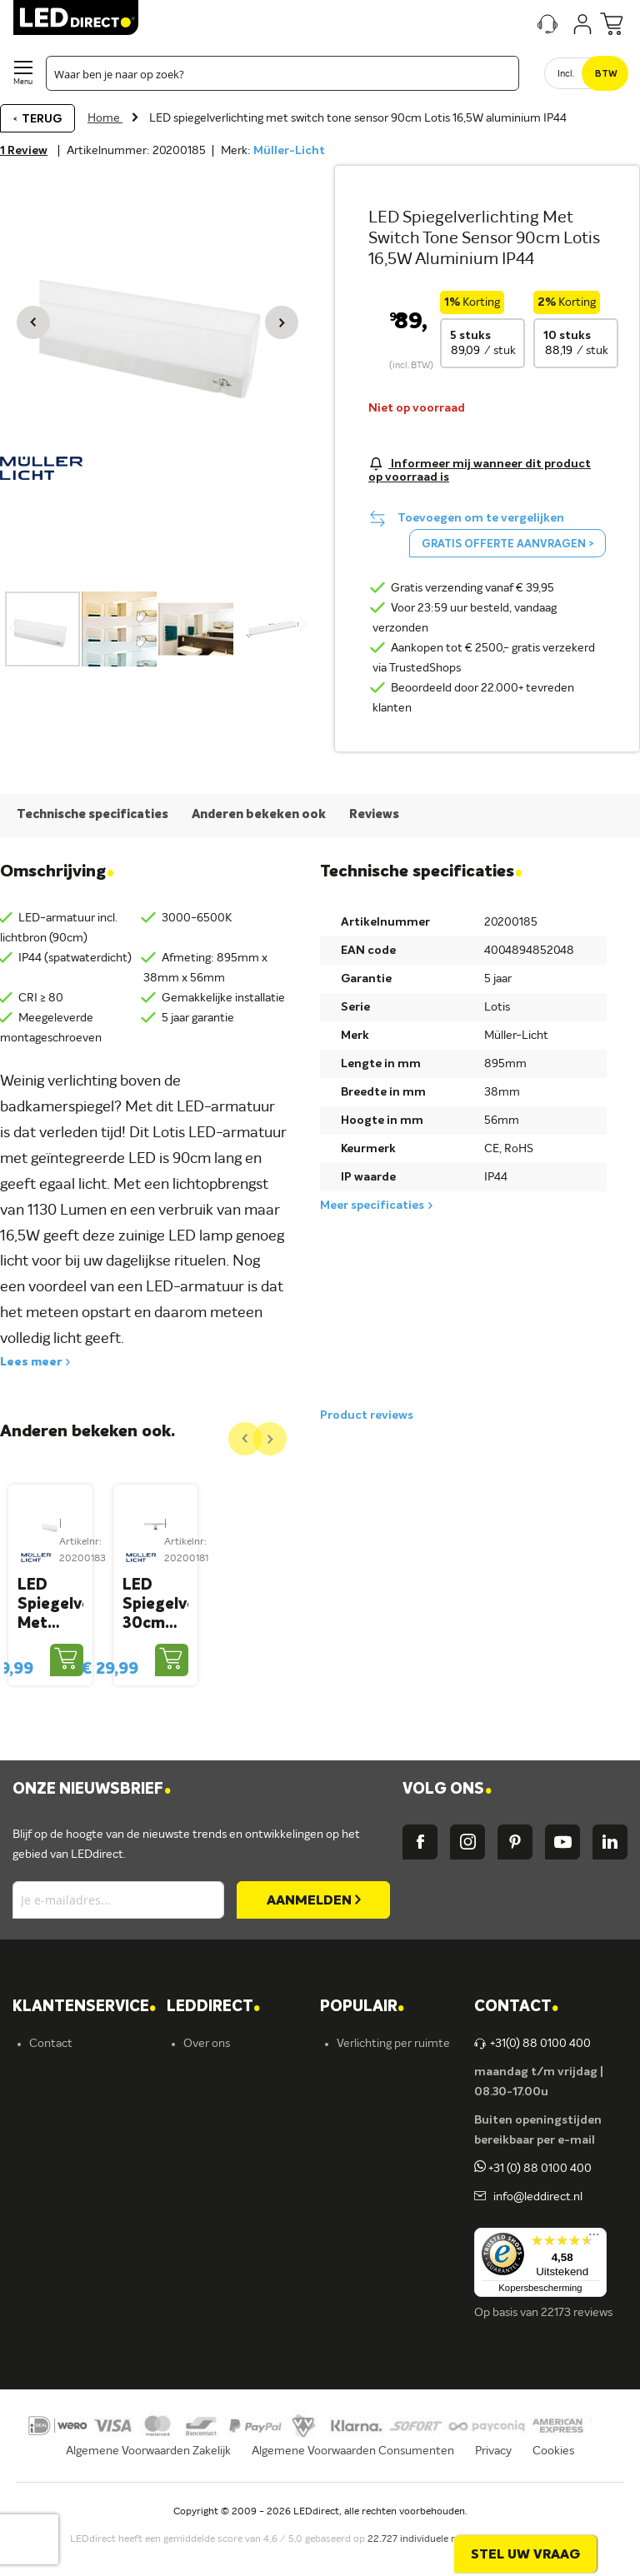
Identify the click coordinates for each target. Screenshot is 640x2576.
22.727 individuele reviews (428, 2570)
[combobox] (282, 73)
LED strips (363, 2187)
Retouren (54, 2215)
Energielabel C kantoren (245, 2328)
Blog (194, 2130)
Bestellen (53, 2130)
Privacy (493, 2481)
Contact (50, 2073)
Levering (51, 2158)
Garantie (52, 2187)
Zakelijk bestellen (73, 2300)
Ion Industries (218, 2300)
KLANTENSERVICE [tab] (84, 2037)
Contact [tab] (516, 2037)
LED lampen (368, 2102)
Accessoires (367, 2272)
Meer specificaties (372, 1205)
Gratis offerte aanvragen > (507, 544)
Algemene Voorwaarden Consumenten (353, 2481)
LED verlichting (376, 2130)
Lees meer (31, 1362)
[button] (33, 322)
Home (105, 118)
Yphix (197, 2158)
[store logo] (75, 17)
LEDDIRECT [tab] (213, 2037)
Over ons (206, 2073)
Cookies (553, 2481)
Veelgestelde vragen (81, 2272)
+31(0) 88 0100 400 (532, 2073)
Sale (347, 2300)
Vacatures (209, 2102)
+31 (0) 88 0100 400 (533, 2198)
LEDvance (209, 2272)
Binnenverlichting (382, 2215)
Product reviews (366, 1415)
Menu (22, 82)
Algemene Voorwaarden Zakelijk (148, 2481)
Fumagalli (207, 2243)
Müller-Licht (289, 151)
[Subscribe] (313, 1930)
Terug (42, 119)
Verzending (58, 2102)
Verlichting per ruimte (393, 2073)
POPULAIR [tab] (362, 2037)
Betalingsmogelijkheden (91, 2243)
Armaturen (365, 2158)
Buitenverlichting (381, 2243)
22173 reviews (576, 2343)
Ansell (198, 2215)
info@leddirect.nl (535, 2227)
